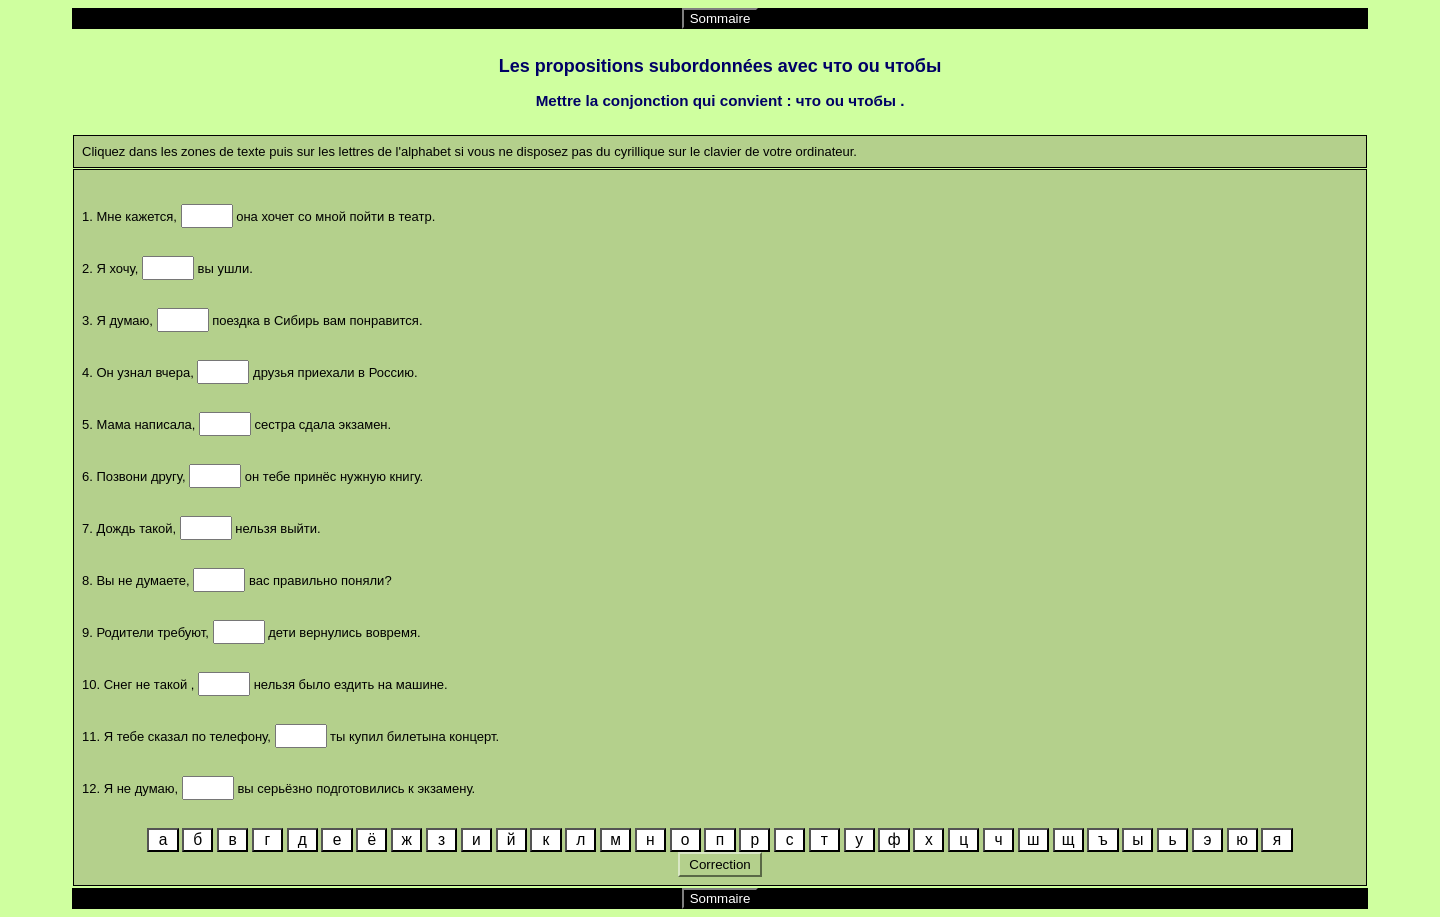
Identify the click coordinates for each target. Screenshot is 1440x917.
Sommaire (720, 18)
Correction (720, 864)
